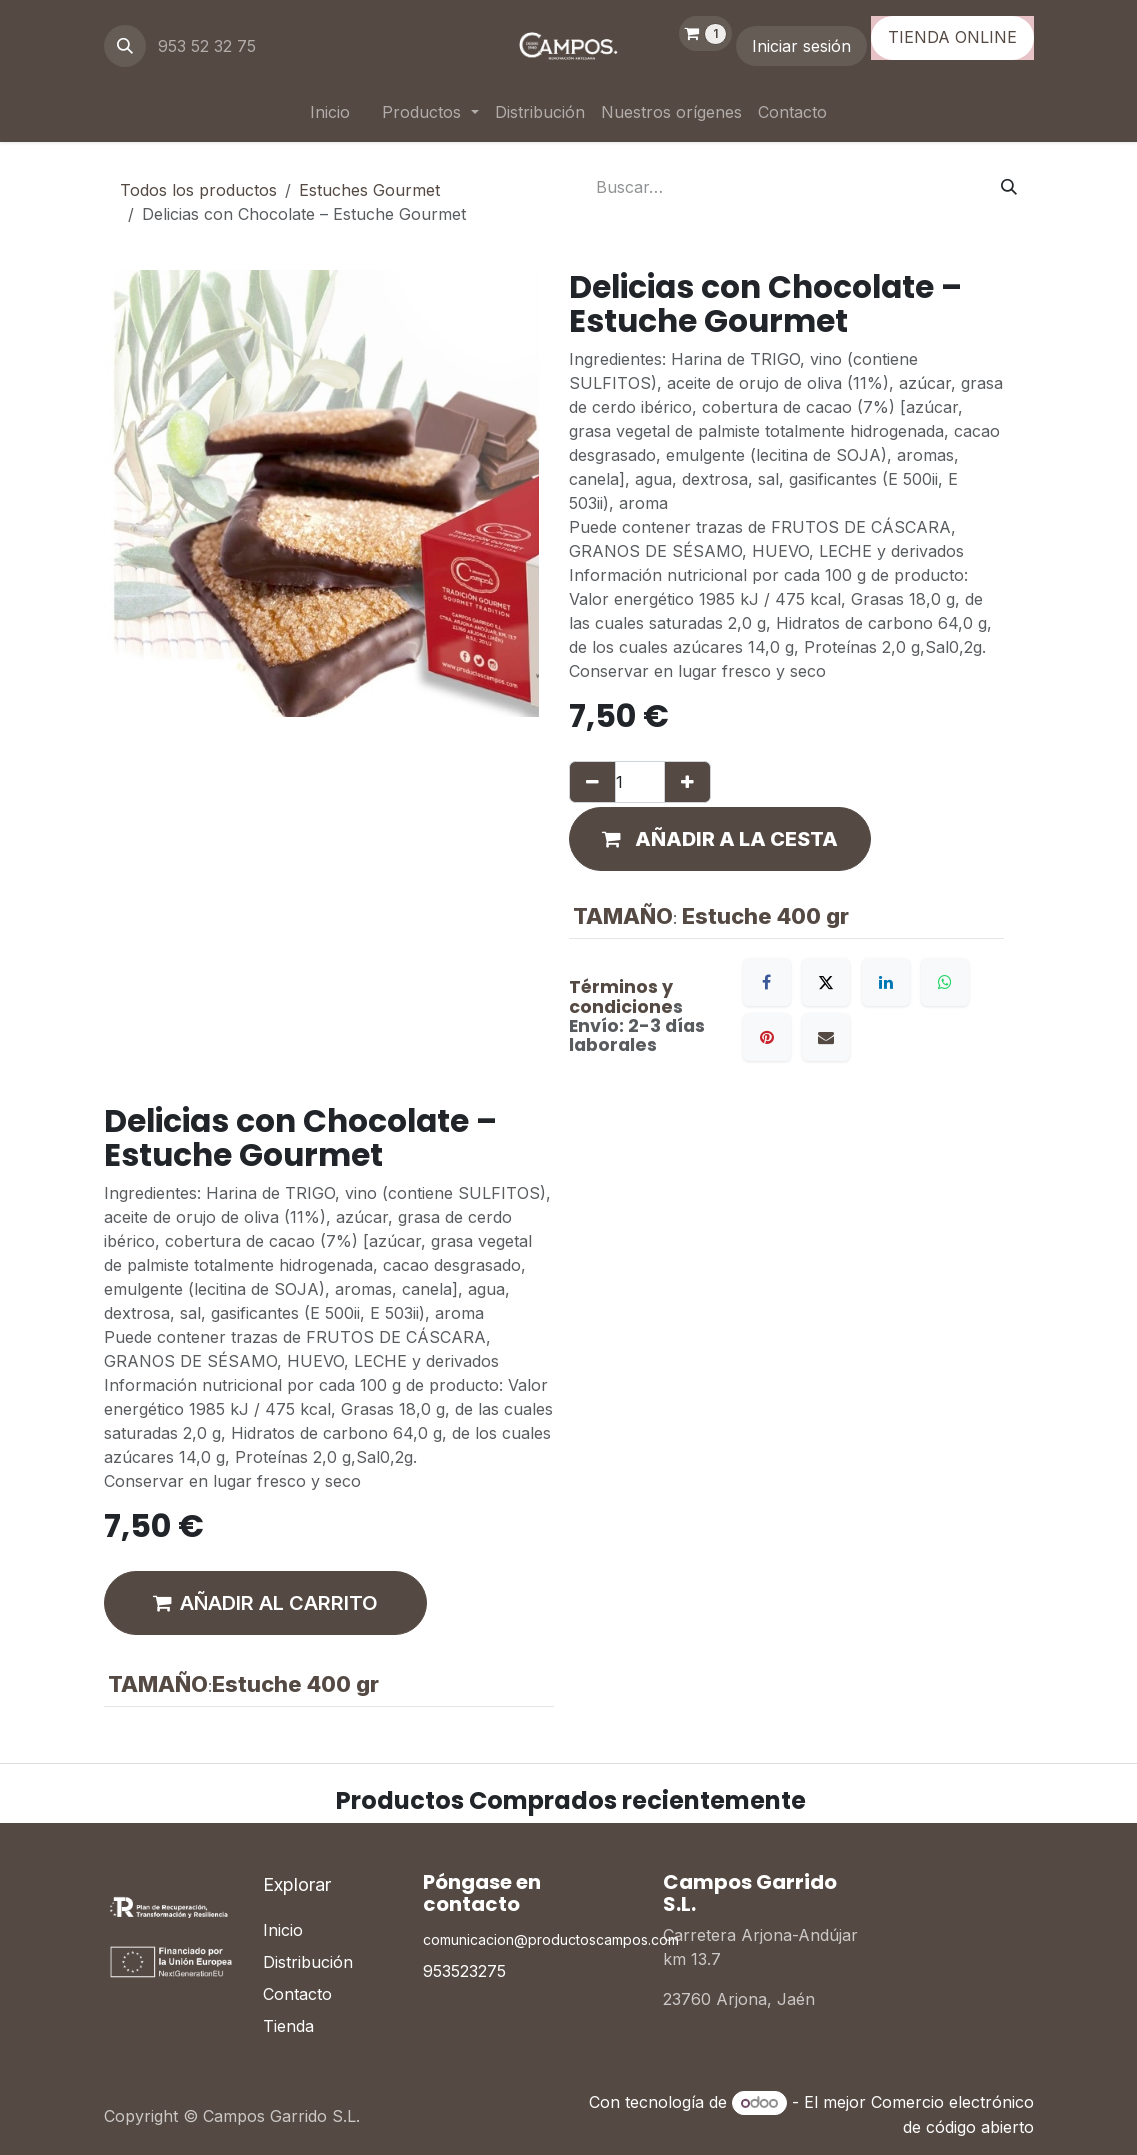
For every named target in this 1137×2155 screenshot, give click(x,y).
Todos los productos (198, 190)
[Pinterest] (767, 1037)
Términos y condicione (621, 996)
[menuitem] (330, 112)
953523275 (464, 1971)
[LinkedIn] (886, 982)
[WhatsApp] (945, 982)
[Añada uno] (687, 782)
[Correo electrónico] (826, 1037)
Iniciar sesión (801, 46)
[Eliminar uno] (592, 782)
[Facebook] (767, 982)
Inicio (283, 1930)
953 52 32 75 (209, 46)
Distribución (308, 1962)
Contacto (297, 1994)
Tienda (288, 2026)
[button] (125, 46)
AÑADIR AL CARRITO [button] (265, 1603)
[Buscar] (1009, 187)
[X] (826, 982)
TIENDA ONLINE (952, 37)
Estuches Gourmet (369, 190)
